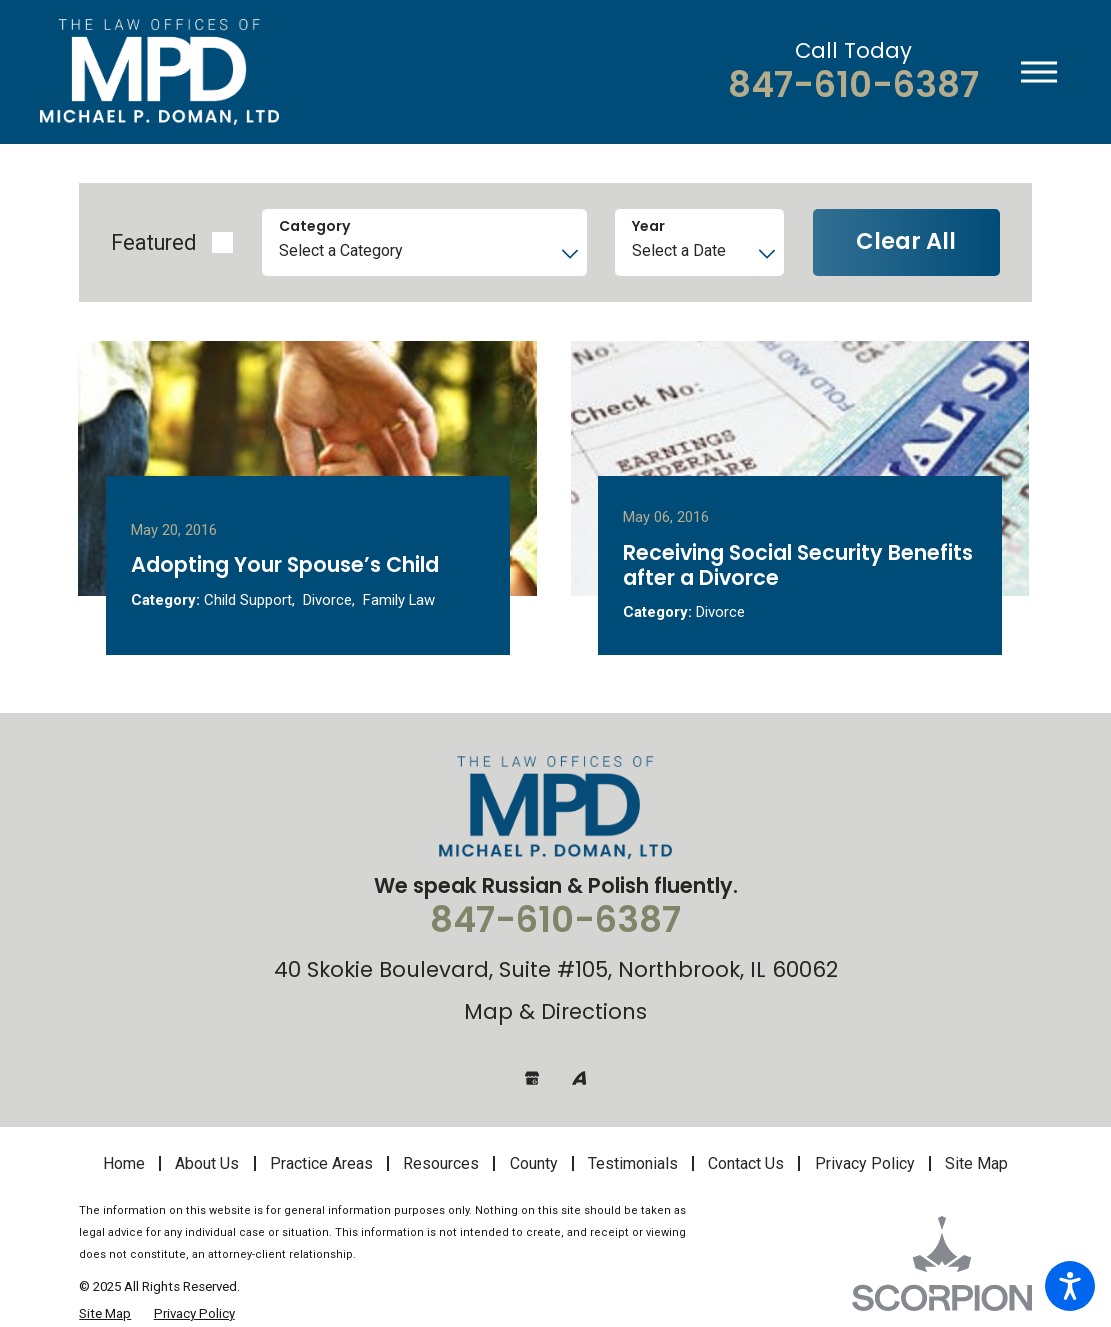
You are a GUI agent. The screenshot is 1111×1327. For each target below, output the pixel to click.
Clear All (906, 241)
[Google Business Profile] (532, 1077)
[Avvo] (579, 1077)
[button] (1070, 1286)
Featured (153, 242)
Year (648, 226)
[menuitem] (131, 1163)
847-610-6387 (853, 85)
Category (314, 226)
